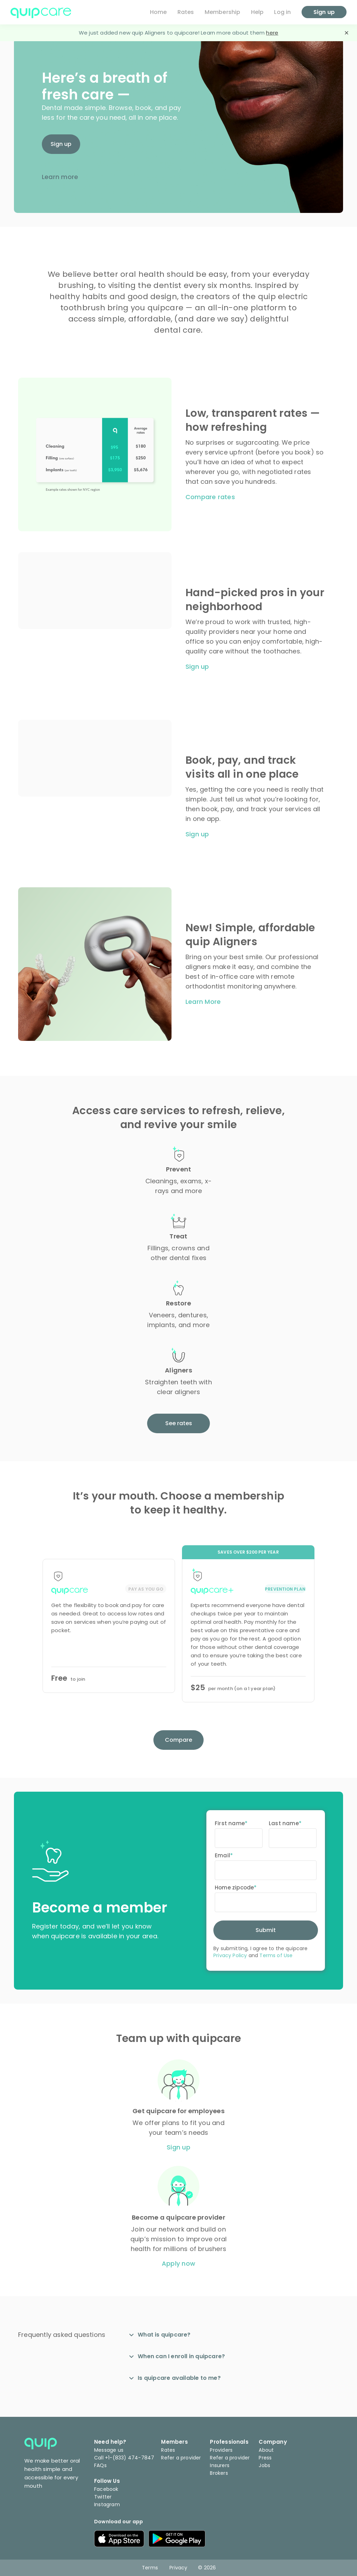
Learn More (203, 1001)
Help (257, 12)
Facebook (106, 2489)
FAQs (100, 2465)
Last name (284, 1823)
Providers (221, 2450)
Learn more (60, 176)
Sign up (61, 144)
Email (222, 1855)
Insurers (219, 2465)
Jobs (264, 2465)
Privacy (178, 2567)
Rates (185, 12)
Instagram (107, 2504)
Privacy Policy (230, 1955)
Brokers (219, 2473)
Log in (282, 12)
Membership (223, 12)
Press (265, 2457)
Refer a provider (181, 2457)
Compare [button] (178, 1740)
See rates (178, 1423)
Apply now (178, 2263)
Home (158, 12)
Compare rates (210, 497)
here (272, 32)
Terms (150, 2567)
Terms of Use (276, 1955)
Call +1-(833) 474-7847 (124, 2457)
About (266, 2450)
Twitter (103, 2496)
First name (230, 1823)
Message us (108, 2450)
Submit (266, 1930)
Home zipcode (234, 1887)
